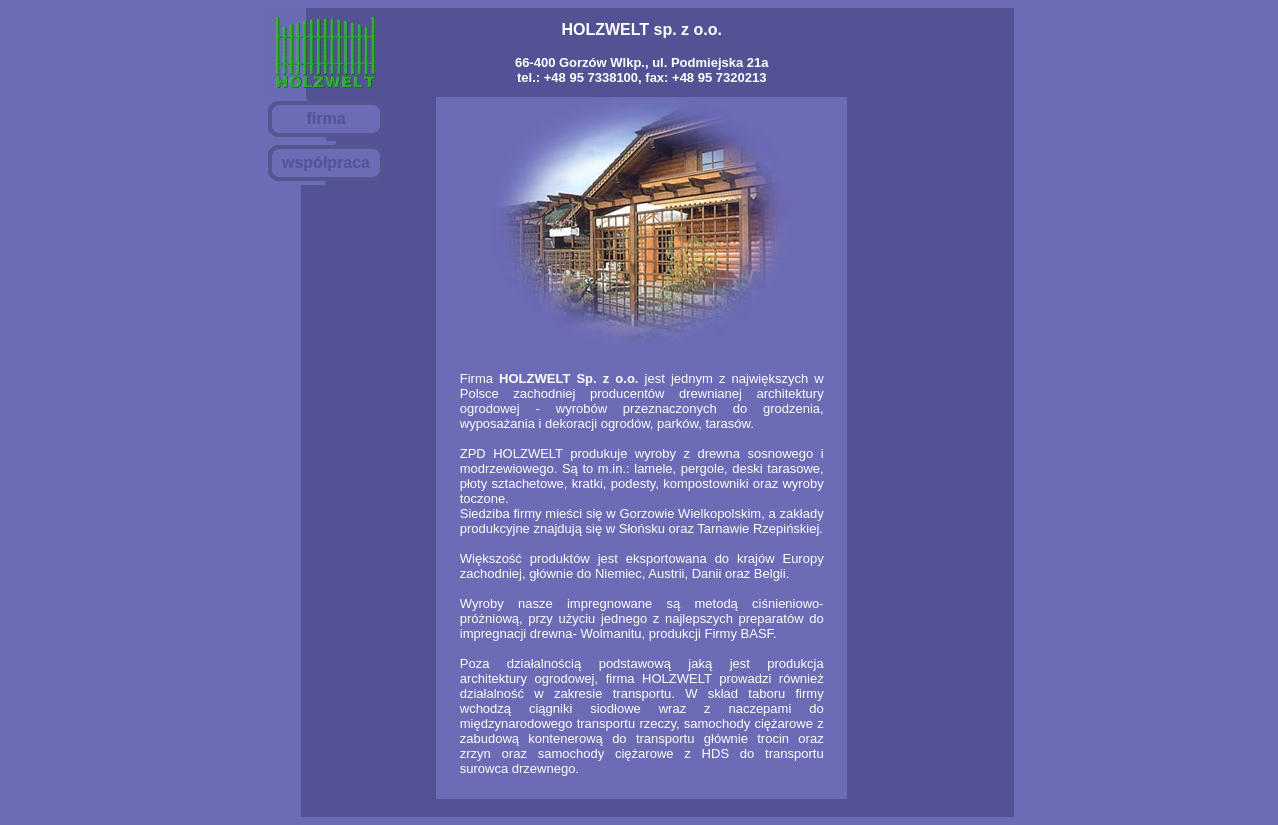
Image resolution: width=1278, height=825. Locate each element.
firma (325, 118)
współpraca (326, 162)
